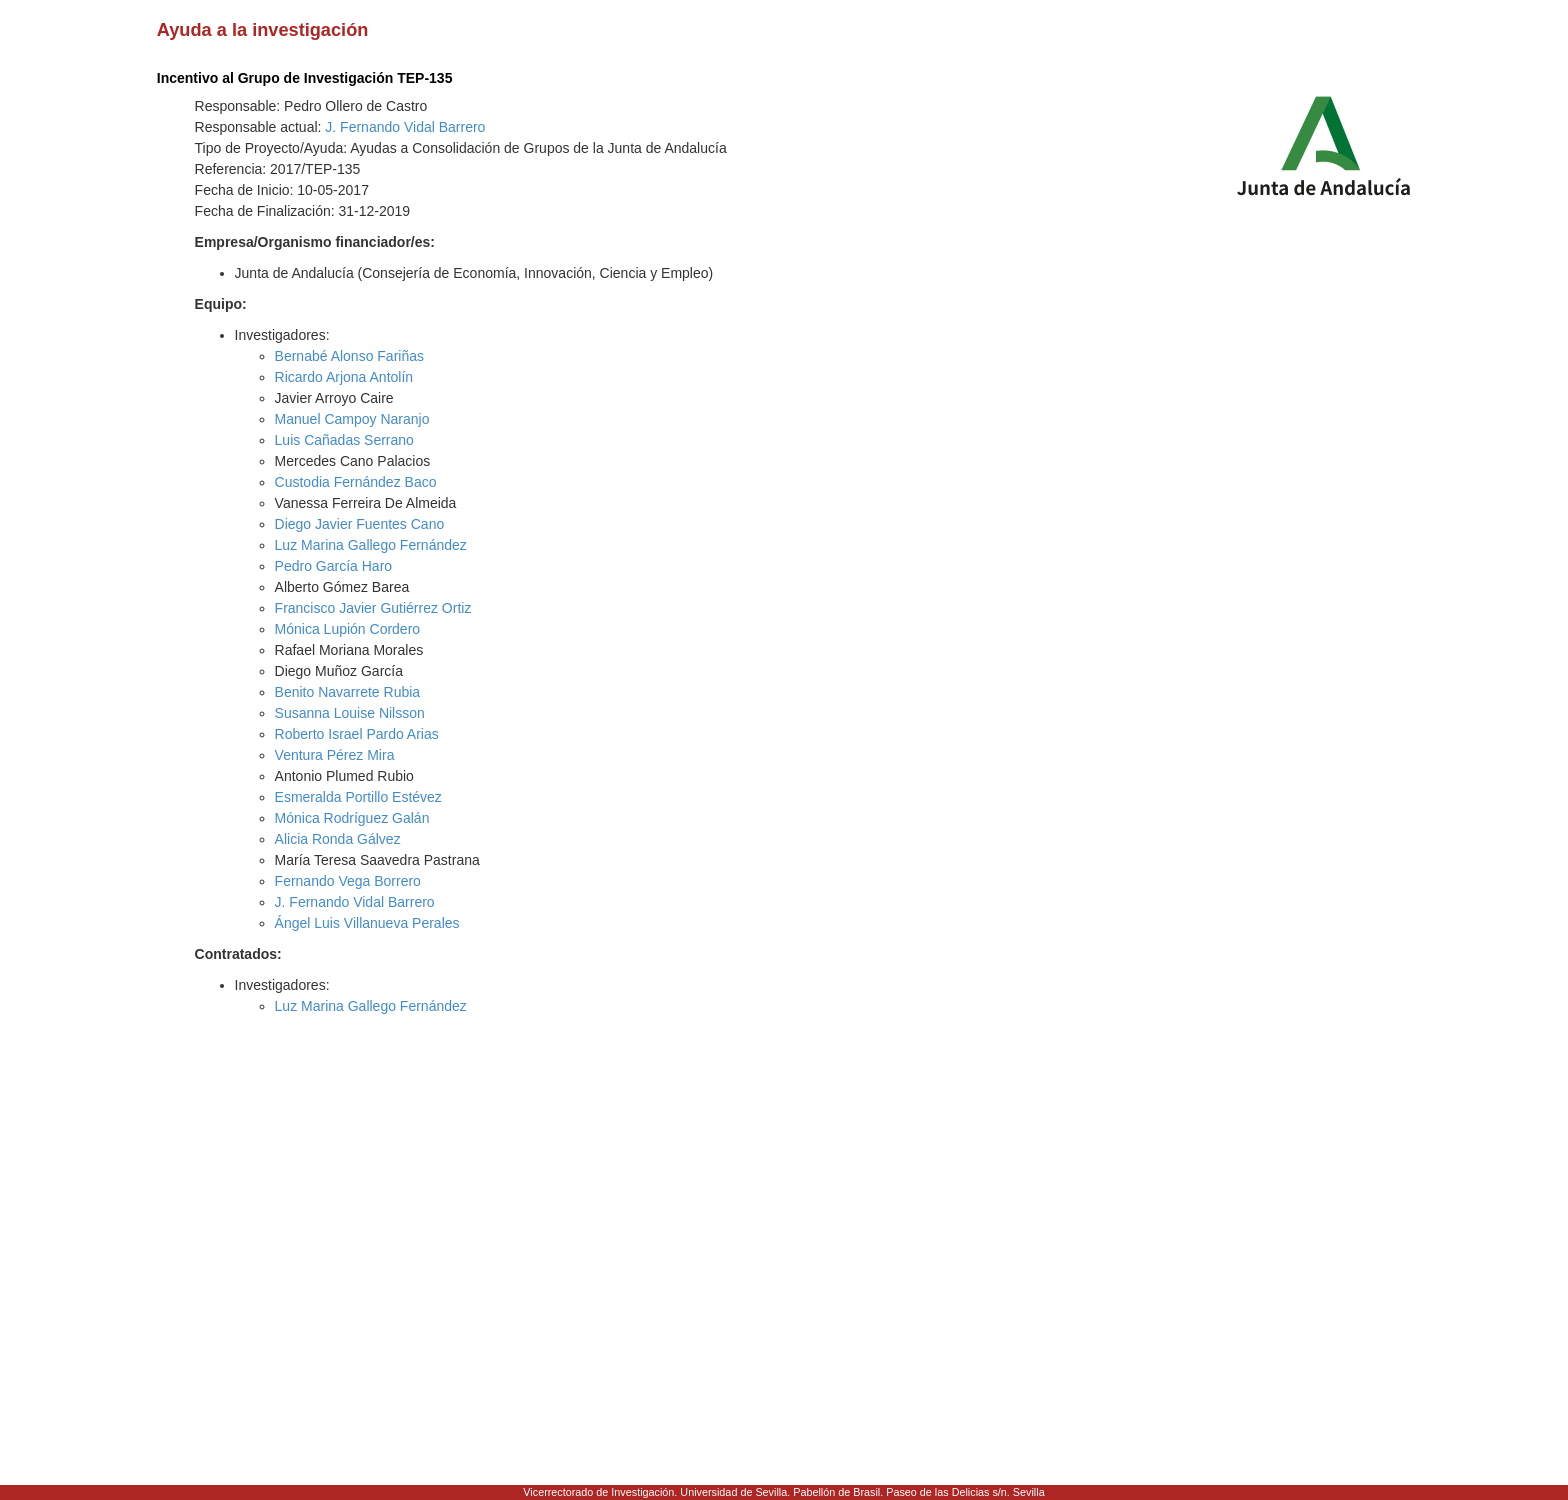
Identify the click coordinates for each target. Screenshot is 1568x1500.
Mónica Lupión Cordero (348, 629)
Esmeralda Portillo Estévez (358, 797)
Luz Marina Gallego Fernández (371, 545)
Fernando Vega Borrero (348, 881)
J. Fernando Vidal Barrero (405, 127)
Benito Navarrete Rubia (348, 692)
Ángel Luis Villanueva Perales (367, 923)
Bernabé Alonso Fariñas (349, 356)
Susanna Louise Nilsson (350, 713)
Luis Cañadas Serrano (344, 440)
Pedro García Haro (334, 566)
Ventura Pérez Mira (335, 755)
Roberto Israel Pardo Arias (357, 734)
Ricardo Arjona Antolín (344, 377)
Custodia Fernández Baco (356, 482)
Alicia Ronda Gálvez (338, 839)
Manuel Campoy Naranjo (352, 419)
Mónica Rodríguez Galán (352, 818)
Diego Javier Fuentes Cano (360, 524)
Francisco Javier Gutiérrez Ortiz (373, 608)
